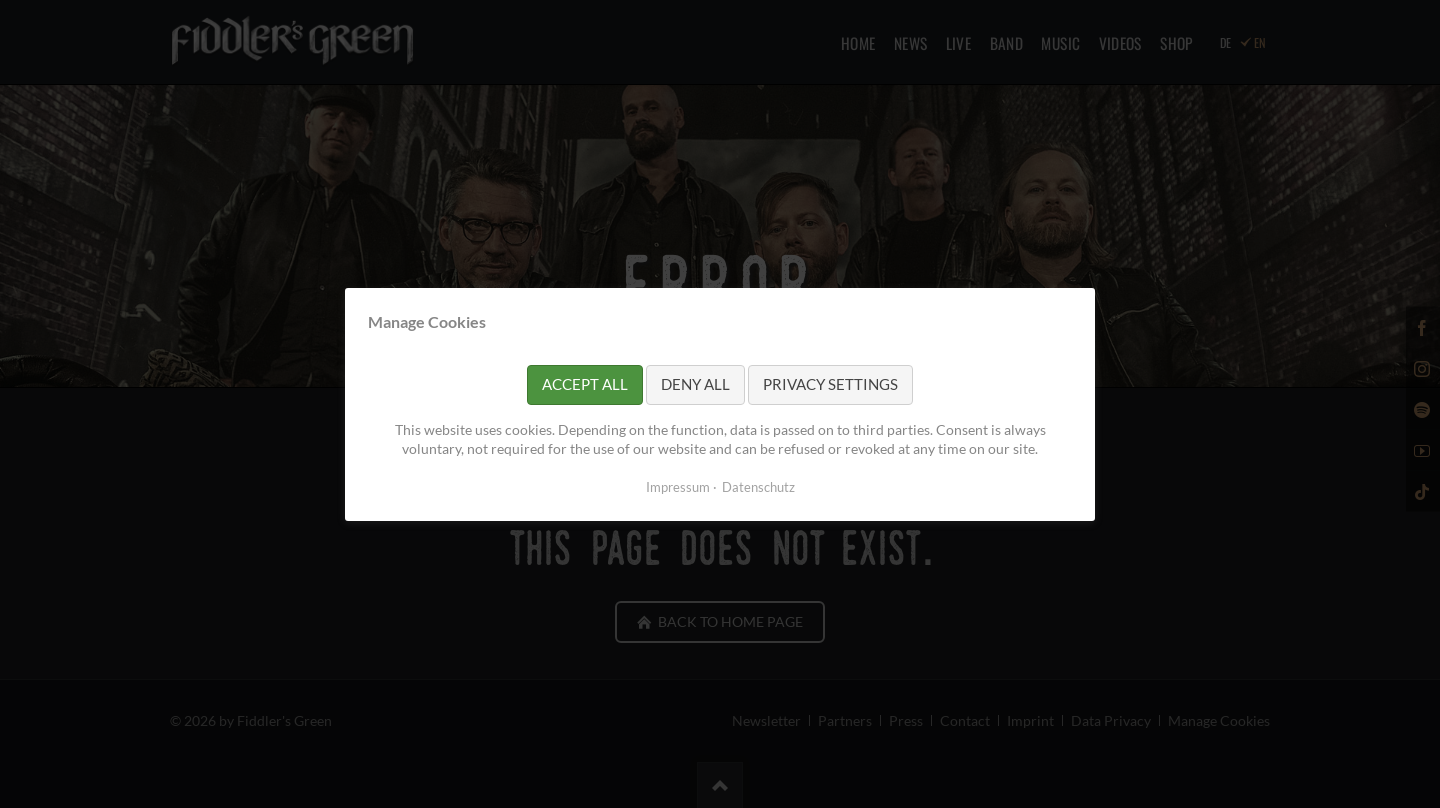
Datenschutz (758, 486)
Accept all (585, 384)
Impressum (678, 486)
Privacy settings (830, 384)
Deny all (695, 384)
